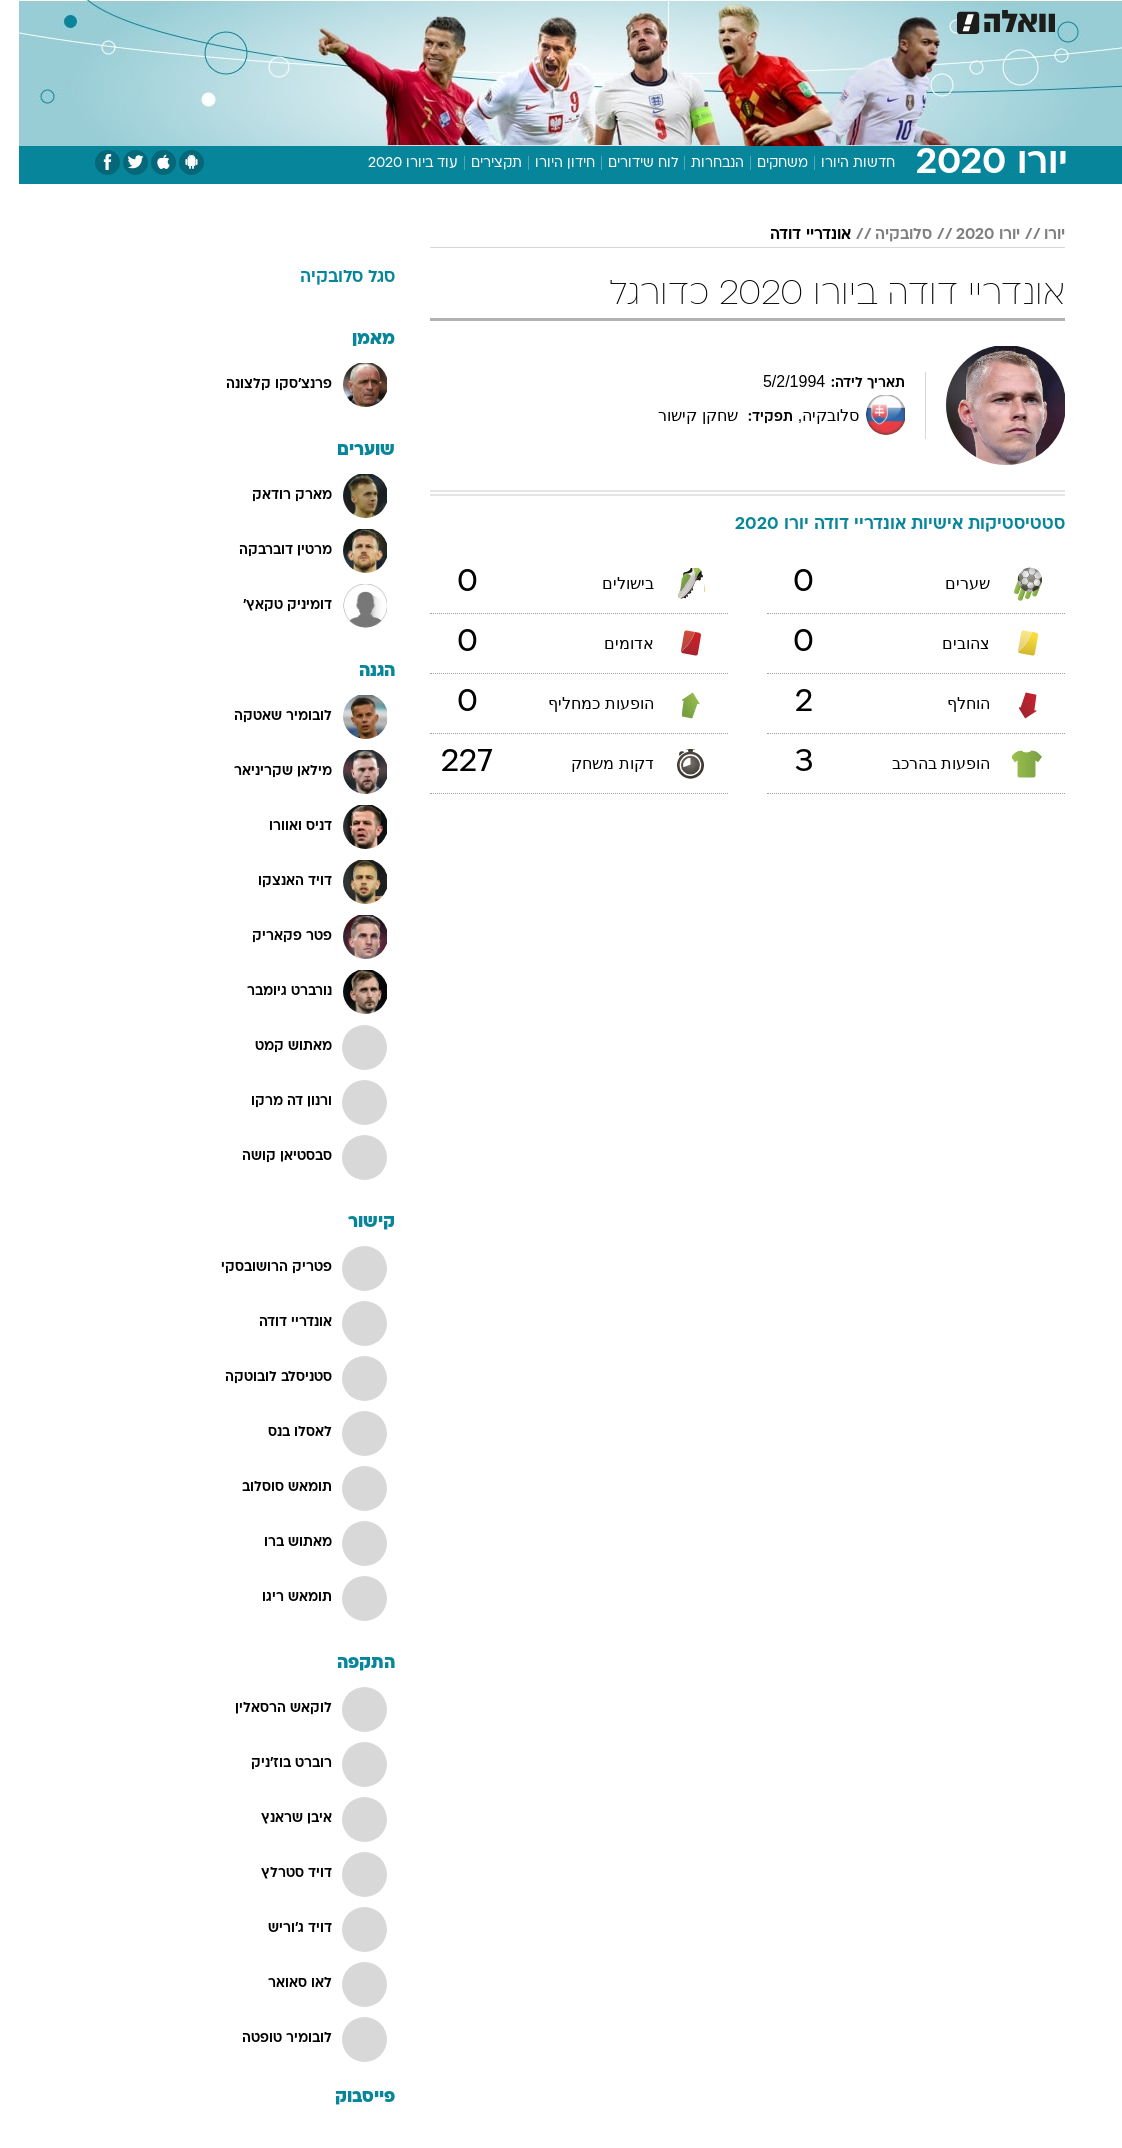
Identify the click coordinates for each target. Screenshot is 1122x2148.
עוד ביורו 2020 (394, 163)
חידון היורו (546, 163)
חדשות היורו (839, 163)
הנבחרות (698, 163)
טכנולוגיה (407, 18)
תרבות (757, 18)
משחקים (763, 163)
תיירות (476, 18)
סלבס (699, 18)
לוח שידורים (624, 163)
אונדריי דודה (791, 235)
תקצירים (477, 163)
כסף (647, 18)
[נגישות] (27, 18)
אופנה (340, 18)
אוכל (597, 18)
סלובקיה (884, 235)
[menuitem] (868, 19)
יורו (1035, 235)
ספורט (817, 18)
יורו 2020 (969, 235)
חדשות (880, 18)
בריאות (539, 18)
